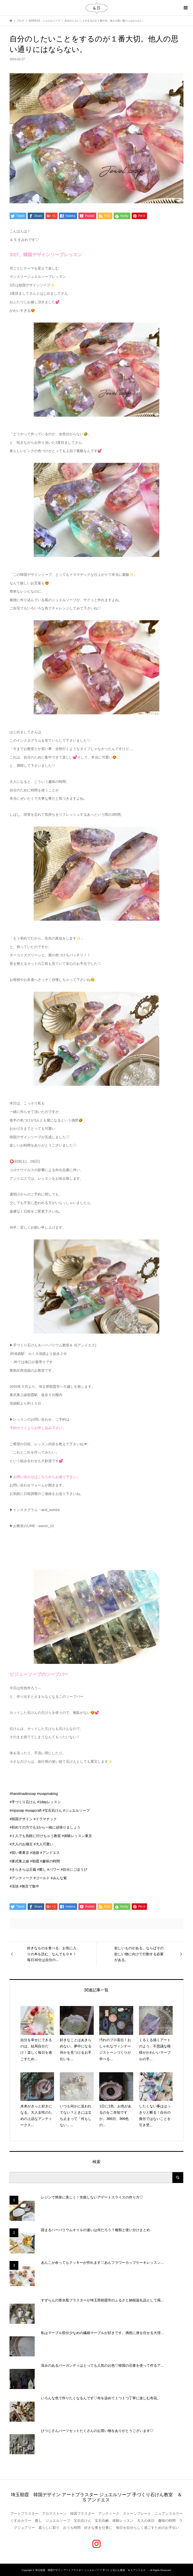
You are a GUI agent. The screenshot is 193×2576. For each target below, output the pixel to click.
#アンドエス (50, 1853)
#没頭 (14, 1886)
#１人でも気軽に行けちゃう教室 (35, 1836)
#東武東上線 (19, 1861)
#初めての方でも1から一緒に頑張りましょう (45, 1827)
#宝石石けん (52, 1810)
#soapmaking (47, 1794)
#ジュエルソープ (76, 1810)
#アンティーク (21, 1878)
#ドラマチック (45, 1819)
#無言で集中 (29, 1886)
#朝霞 (34, 1861)
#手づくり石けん (23, 1802)
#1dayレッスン (49, 1802)
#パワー (53, 1869)
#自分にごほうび (74, 1869)
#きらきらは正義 (23, 1869)
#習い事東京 (19, 1853)
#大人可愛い (43, 1844)
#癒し (41, 1869)
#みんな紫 (59, 1878)
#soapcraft (33, 1810)
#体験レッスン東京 (77, 1836)
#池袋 (34, 1853)
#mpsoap (17, 1810)
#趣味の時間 (50, 1861)
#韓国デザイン (21, 1819)
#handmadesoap (23, 1794)
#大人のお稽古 (21, 1844)
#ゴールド (42, 1878)
